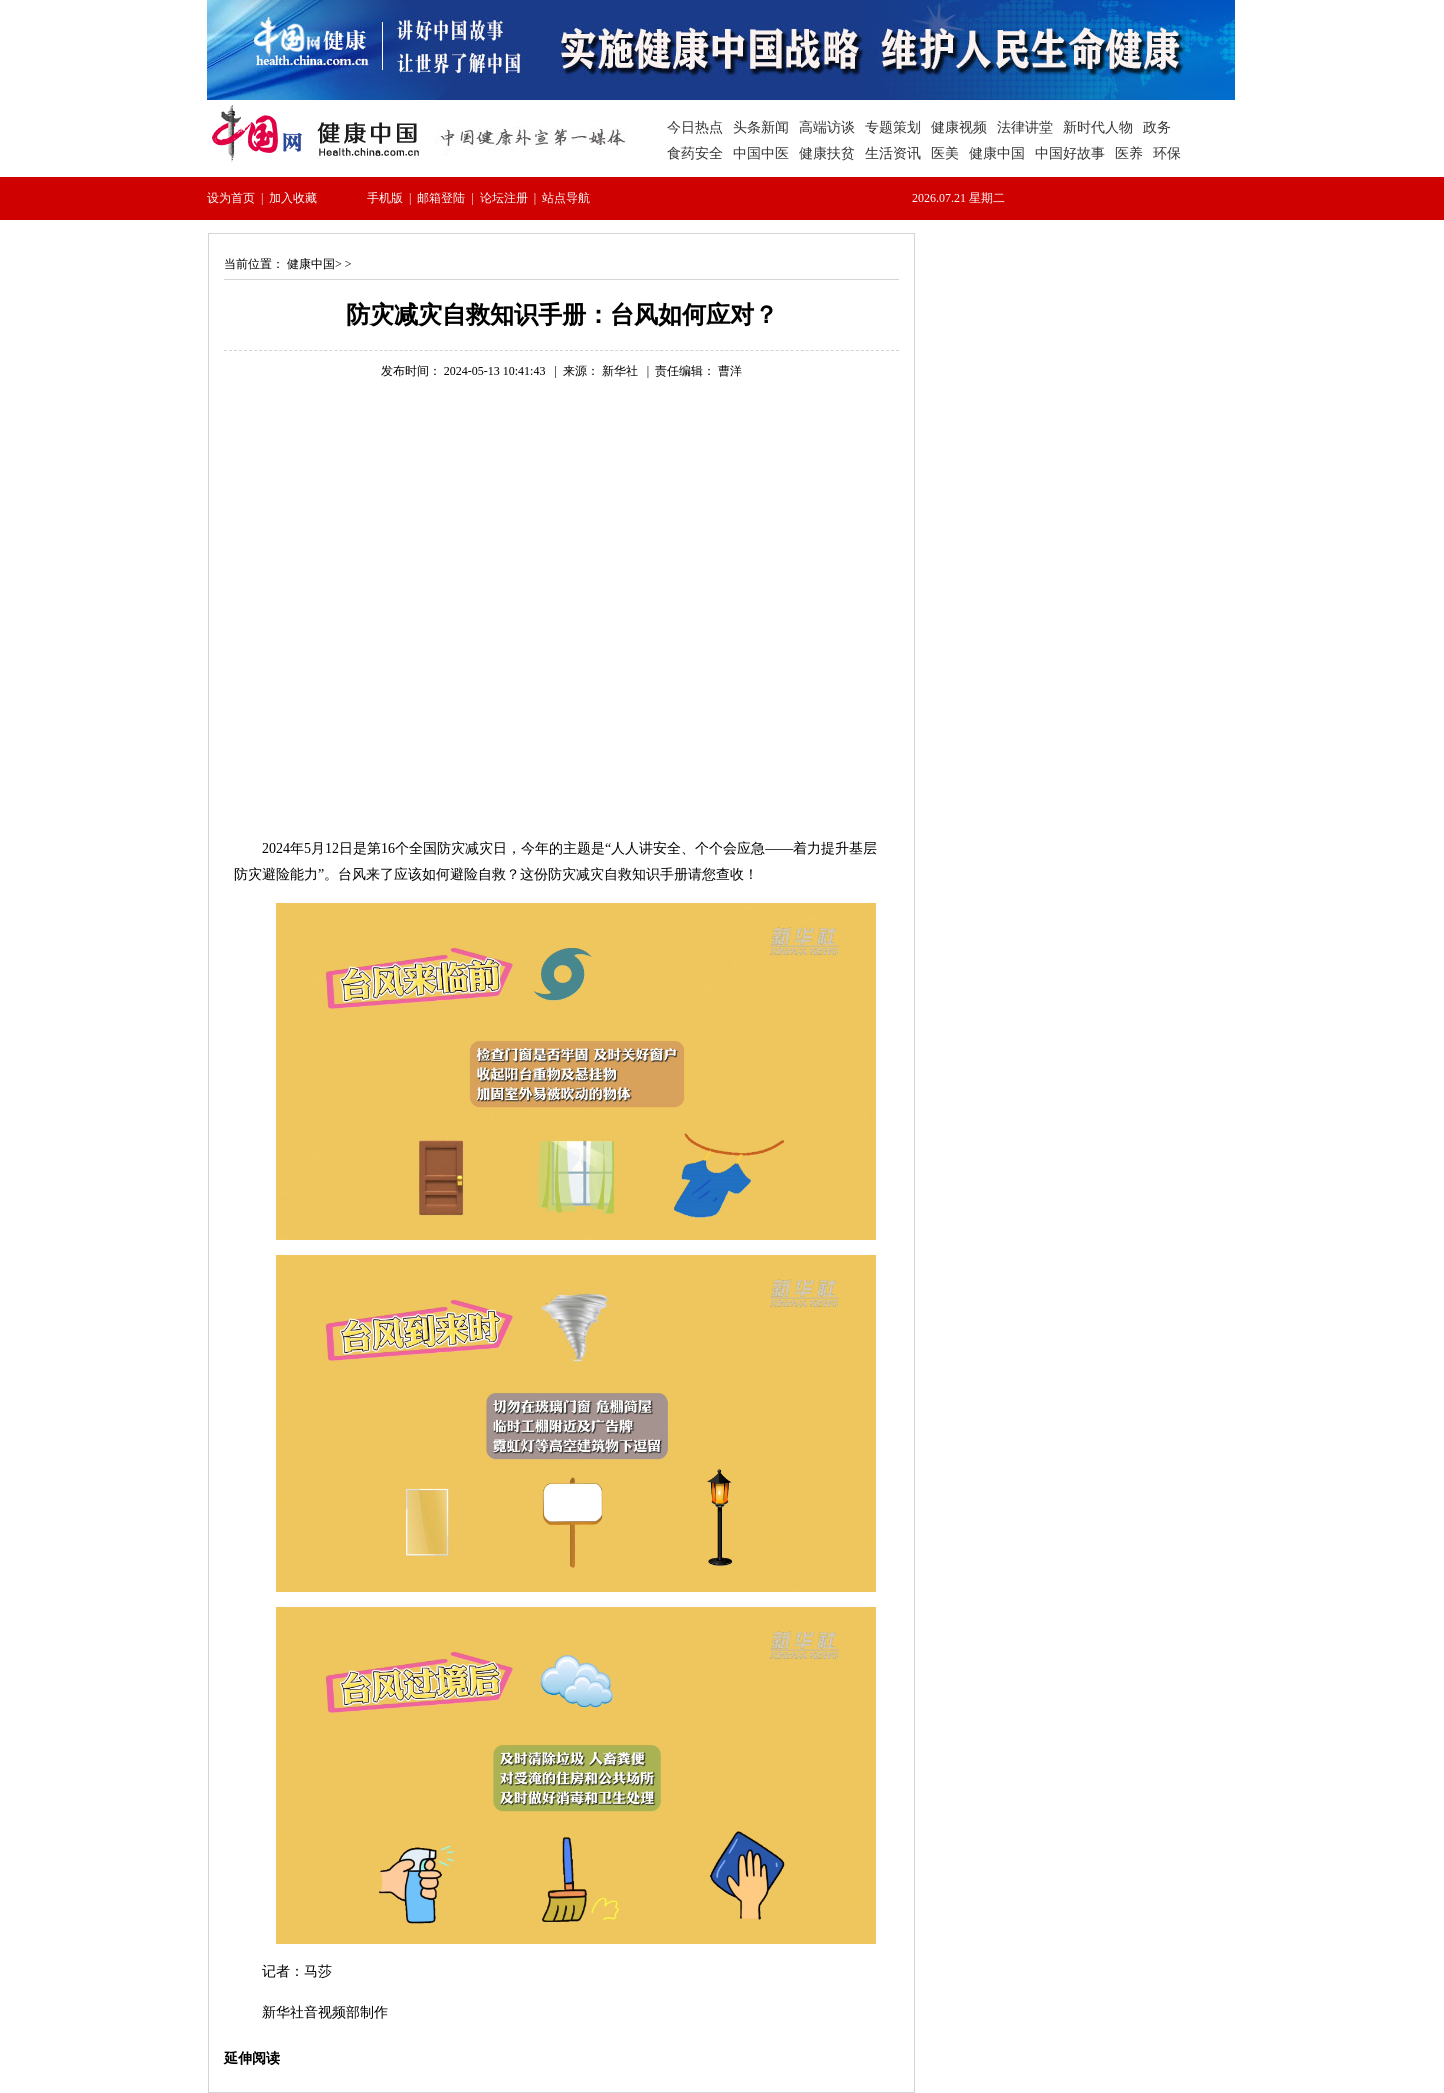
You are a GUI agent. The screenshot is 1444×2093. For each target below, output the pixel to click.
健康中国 (311, 264)
